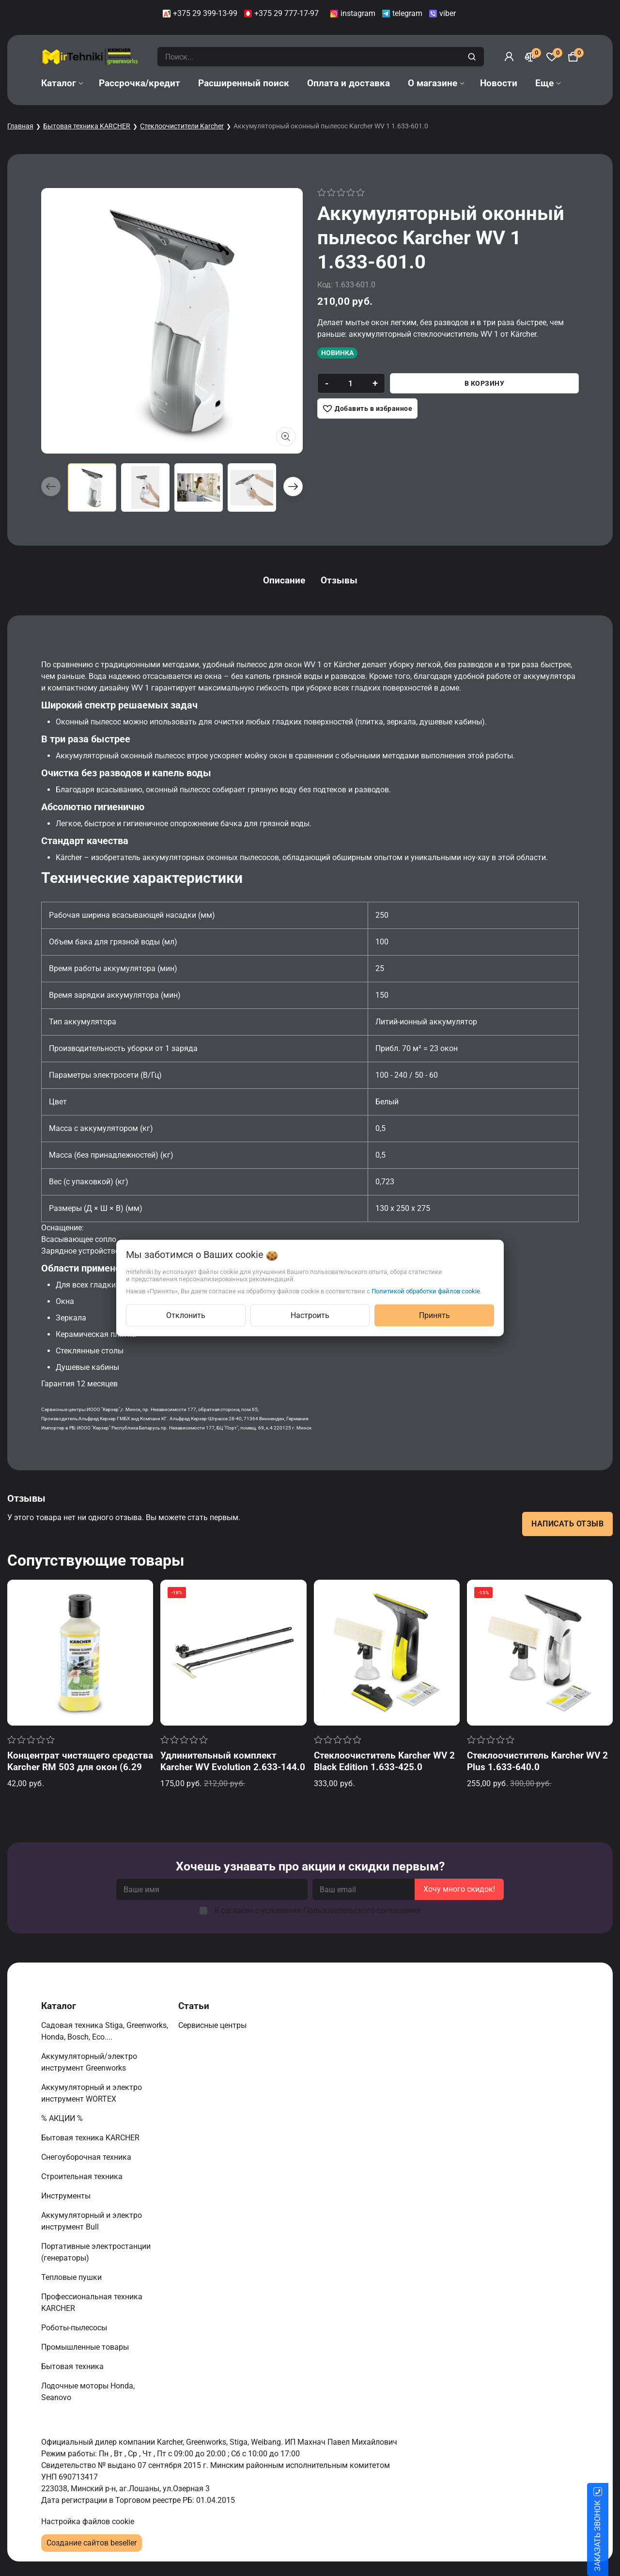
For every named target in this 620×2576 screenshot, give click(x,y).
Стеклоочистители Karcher (182, 126)
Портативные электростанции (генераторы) (96, 2252)
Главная (20, 126)
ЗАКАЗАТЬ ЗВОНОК (609, 2535)
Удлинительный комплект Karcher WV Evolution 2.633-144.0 (232, 1761)
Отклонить (185, 1315)
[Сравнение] (530, 57)
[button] (293, 486)
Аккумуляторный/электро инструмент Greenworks (89, 2062)
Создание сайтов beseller (91, 2542)
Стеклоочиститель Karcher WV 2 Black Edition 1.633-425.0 (384, 1761)
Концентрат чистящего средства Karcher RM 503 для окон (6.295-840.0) (80, 1767)
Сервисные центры (213, 2025)
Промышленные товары (86, 2347)
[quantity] (350, 383)
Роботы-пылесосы (75, 2327)
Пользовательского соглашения (361, 1910)
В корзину (485, 383)
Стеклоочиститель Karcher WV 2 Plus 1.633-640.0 (537, 1761)
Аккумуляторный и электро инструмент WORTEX (91, 2093)
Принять (434, 1315)
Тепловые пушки (72, 2277)
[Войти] (509, 57)
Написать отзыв (567, 1523)
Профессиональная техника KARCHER (91, 2302)
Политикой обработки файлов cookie (426, 1291)
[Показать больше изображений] (285, 436)
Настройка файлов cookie (87, 2521)
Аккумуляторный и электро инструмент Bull (91, 2221)
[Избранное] (552, 57)
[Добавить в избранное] (367, 408)
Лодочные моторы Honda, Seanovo (88, 2391)
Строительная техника (83, 2176)
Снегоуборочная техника (87, 2157)
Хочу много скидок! (459, 1889)
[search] (473, 56)
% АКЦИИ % (63, 2118)
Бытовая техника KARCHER (86, 126)
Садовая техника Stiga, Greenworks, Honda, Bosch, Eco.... (104, 2031)
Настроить (310, 1315)
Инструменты (67, 2195)
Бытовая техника (73, 2366)
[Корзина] (573, 57)
